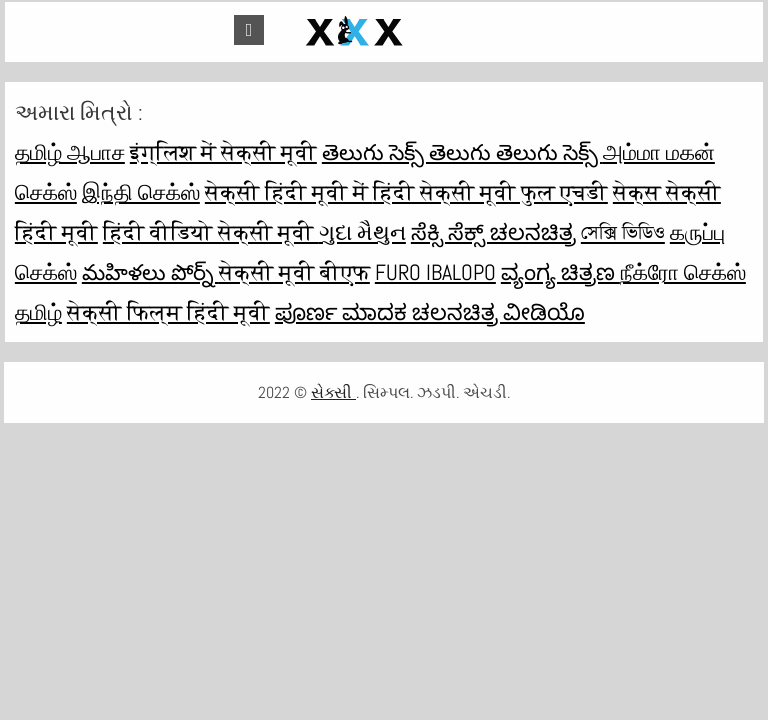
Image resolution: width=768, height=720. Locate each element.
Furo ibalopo (435, 272)
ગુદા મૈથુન (362, 232)
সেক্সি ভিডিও (623, 232)
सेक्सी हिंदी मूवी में (289, 192)
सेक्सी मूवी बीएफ (294, 272)
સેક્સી (333, 392)
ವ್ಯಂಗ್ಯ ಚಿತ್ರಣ (560, 272)
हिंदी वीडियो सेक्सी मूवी (211, 232)
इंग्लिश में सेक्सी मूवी (223, 152)
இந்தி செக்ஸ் (141, 192)
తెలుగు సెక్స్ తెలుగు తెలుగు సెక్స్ (462, 152)
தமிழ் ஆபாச (70, 152)
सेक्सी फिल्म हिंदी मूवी (168, 312)
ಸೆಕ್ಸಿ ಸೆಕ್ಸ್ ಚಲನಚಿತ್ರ (493, 232)
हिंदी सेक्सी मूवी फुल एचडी (490, 192)
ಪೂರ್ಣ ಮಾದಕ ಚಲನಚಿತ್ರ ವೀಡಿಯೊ (430, 312)
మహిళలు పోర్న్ (150, 272)
